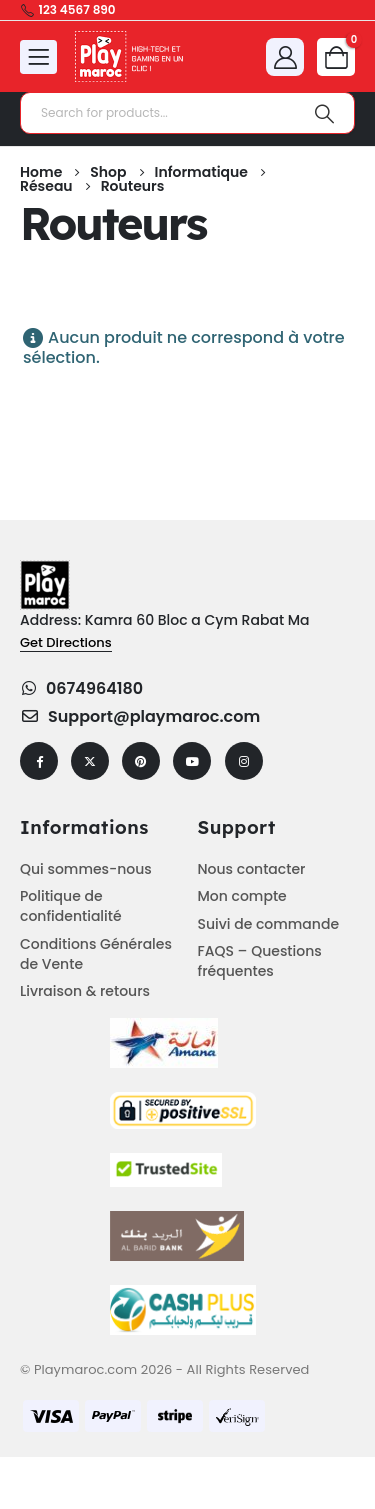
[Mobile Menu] (38, 57)
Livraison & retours (85, 991)
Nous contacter (252, 869)
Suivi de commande (269, 924)
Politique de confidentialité (71, 906)
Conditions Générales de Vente (96, 954)
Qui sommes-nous (86, 869)
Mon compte (242, 896)
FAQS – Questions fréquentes (260, 961)
